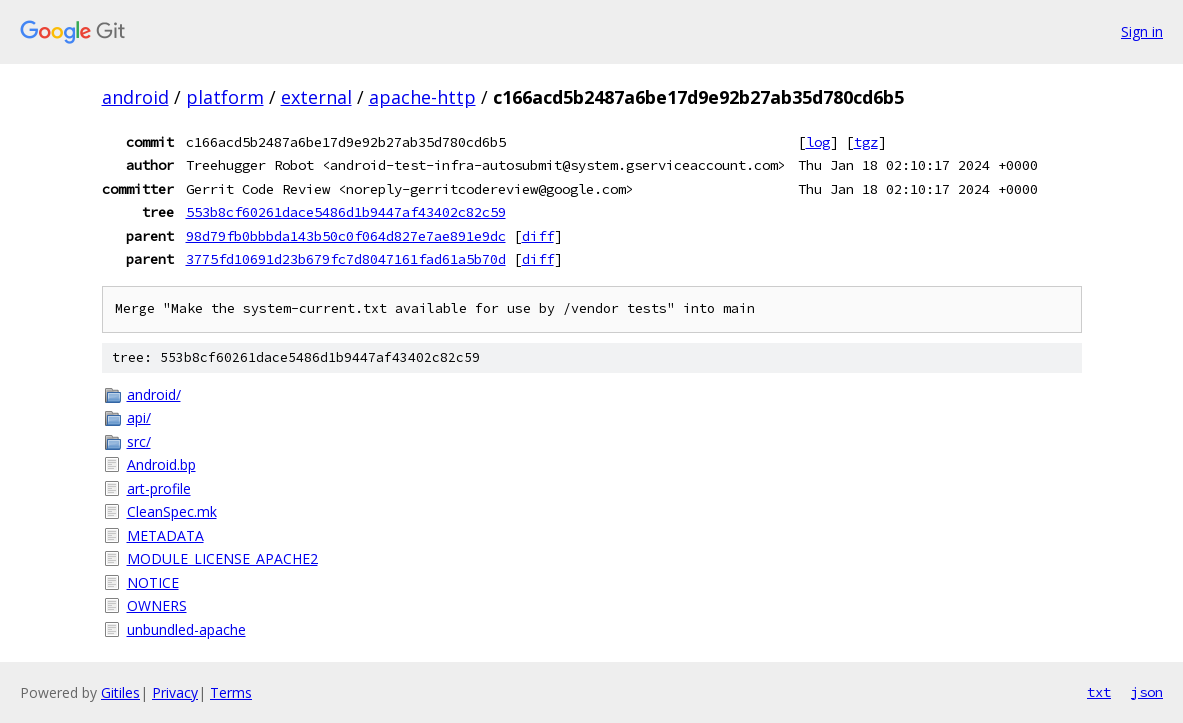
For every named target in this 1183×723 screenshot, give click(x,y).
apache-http (422, 97)
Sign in (1142, 31)
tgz (866, 142)
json (1147, 692)
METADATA (165, 535)
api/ (139, 417)
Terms (231, 692)
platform (225, 97)
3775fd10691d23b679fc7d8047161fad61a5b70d (346, 259)
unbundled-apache (186, 629)
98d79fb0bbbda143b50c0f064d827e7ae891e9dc (346, 236)
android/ (154, 394)
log (818, 142)
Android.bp (161, 464)
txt (1099, 692)
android (135, 97)
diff (538, 236)
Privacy (175, 692)
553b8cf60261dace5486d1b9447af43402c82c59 (346, 212)
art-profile (159, 488)
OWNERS (157, 605)
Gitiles (120, 692)
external (316, 97)
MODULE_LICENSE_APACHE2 (222, 558)
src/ (139, 441)
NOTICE (153, 582)
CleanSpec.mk (172, 511)
